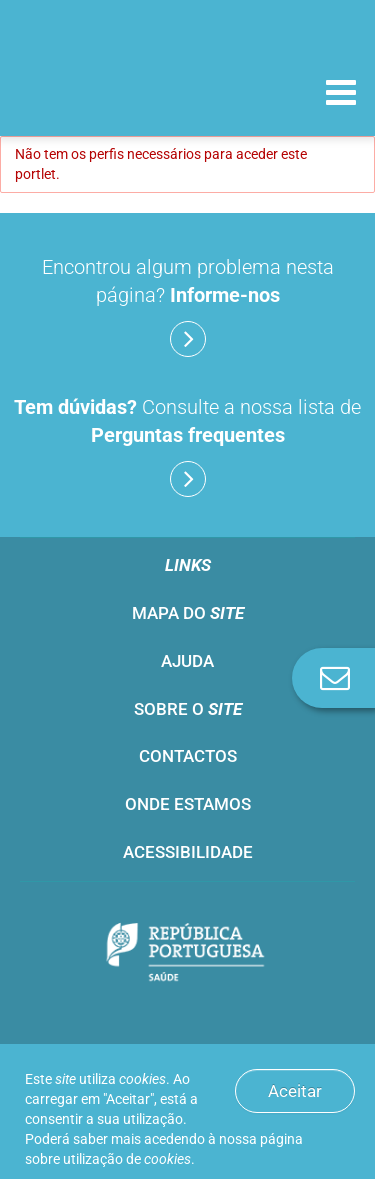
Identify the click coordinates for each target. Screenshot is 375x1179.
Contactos (188, 756)
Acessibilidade (188, 852)
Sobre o (188, 709)
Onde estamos (188, 804)
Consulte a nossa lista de (187, 446)
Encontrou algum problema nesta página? (188, 306)
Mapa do (188, 613)
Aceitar (295, 1091)
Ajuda (187, 661)
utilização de (127, 1159)
